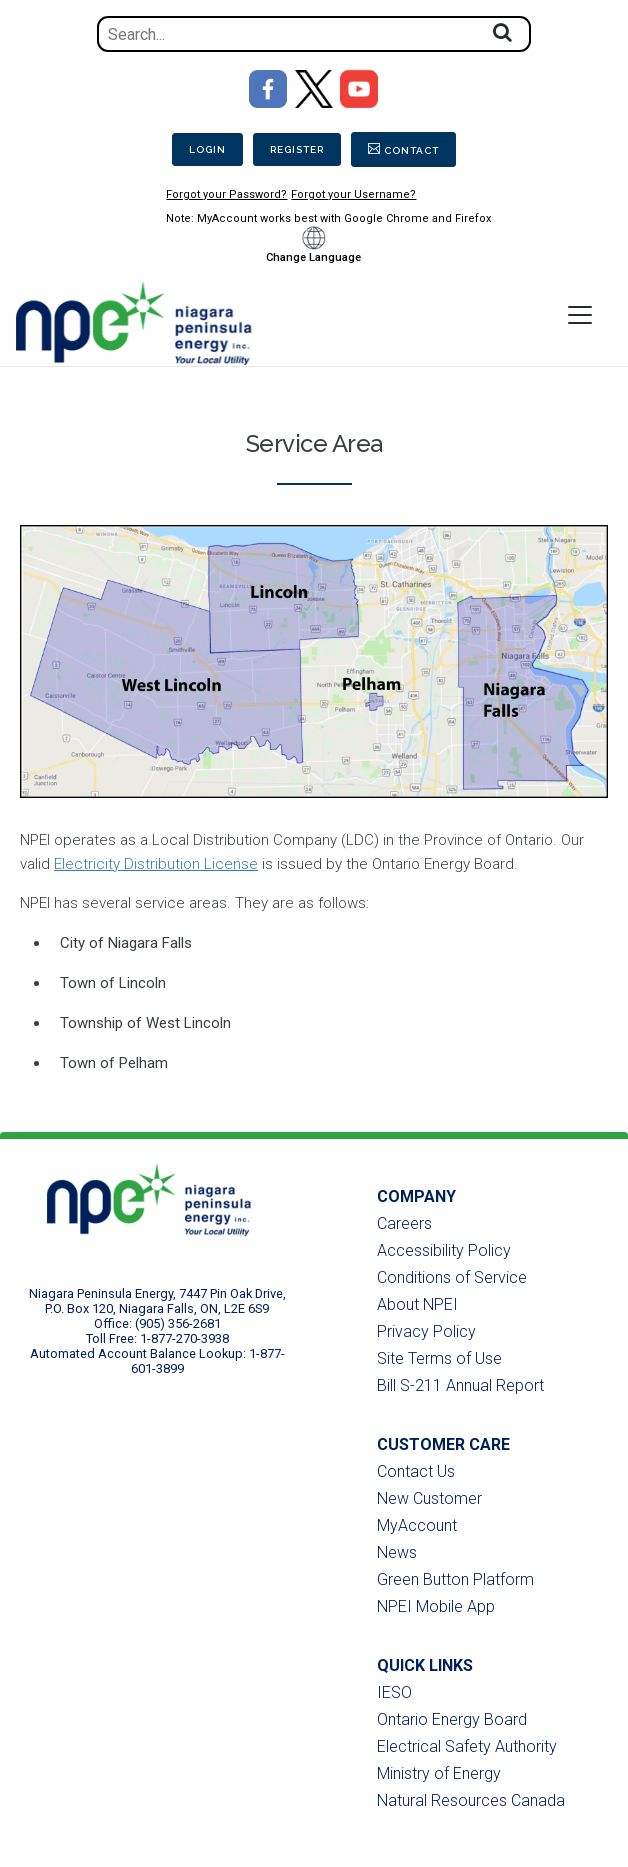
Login (207, 149)
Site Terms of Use (439, 1358)
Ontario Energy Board (452, 1719)
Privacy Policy (426, 1331)
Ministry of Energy (439, 1773)
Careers (404, 1223)
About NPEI (417, 1304)
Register (297, 149)
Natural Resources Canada (471, 1800)
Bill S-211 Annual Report (460, 1385)
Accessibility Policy (444, 1250)
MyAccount (417, 1525)
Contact (411, 150)
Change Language (313, 257)
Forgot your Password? (226, 194)
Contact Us (416, 1471)
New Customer (429, 1498)
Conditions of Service (452, 1277)
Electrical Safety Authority (467, 1746)
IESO (394, 1692)
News (397, 1552)
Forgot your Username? (353, 194)
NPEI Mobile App (436, 1606)
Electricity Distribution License (156, 864)
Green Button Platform (455, 1579)
